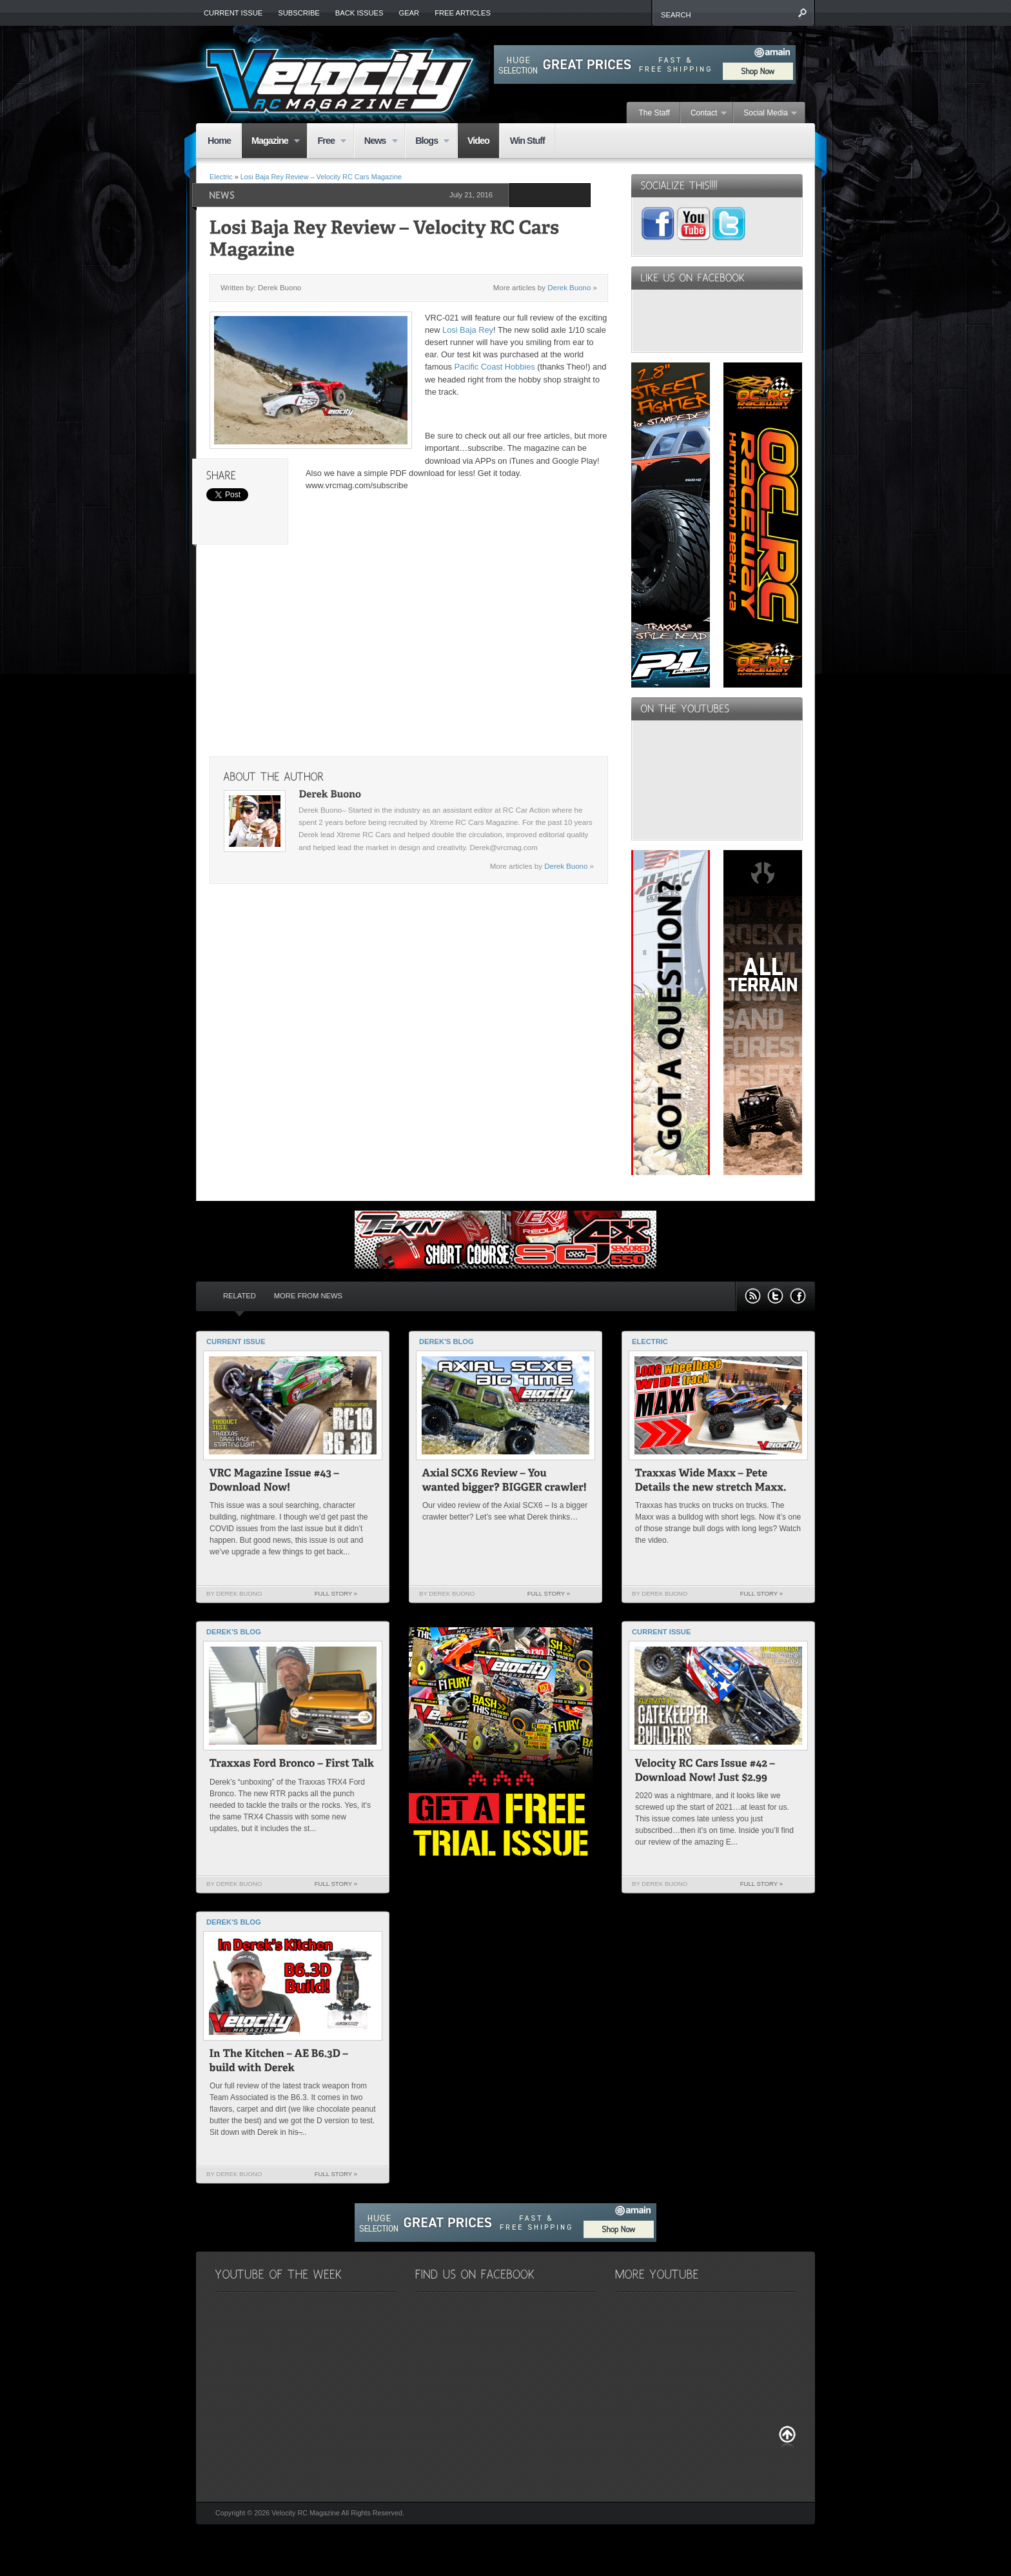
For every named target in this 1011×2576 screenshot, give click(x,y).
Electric (221, 177)
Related (239, 1296)
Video (478, 140)
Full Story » (336, 1593)
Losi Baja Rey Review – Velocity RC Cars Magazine (321, 177)
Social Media (765, 113)
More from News (308, 1296)
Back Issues (359, 13)
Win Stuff (527, 140)
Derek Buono (569, 288)
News (376, 141)
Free (327, 141)
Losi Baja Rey (467, 330)
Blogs (427, 141)
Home (219, 140)
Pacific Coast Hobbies (496, 367)
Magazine (270, 141)
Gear (408, 13)
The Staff (653, 112)
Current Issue (233, 13)
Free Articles (463, 13)
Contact (704, 113)
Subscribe (299, 13)
